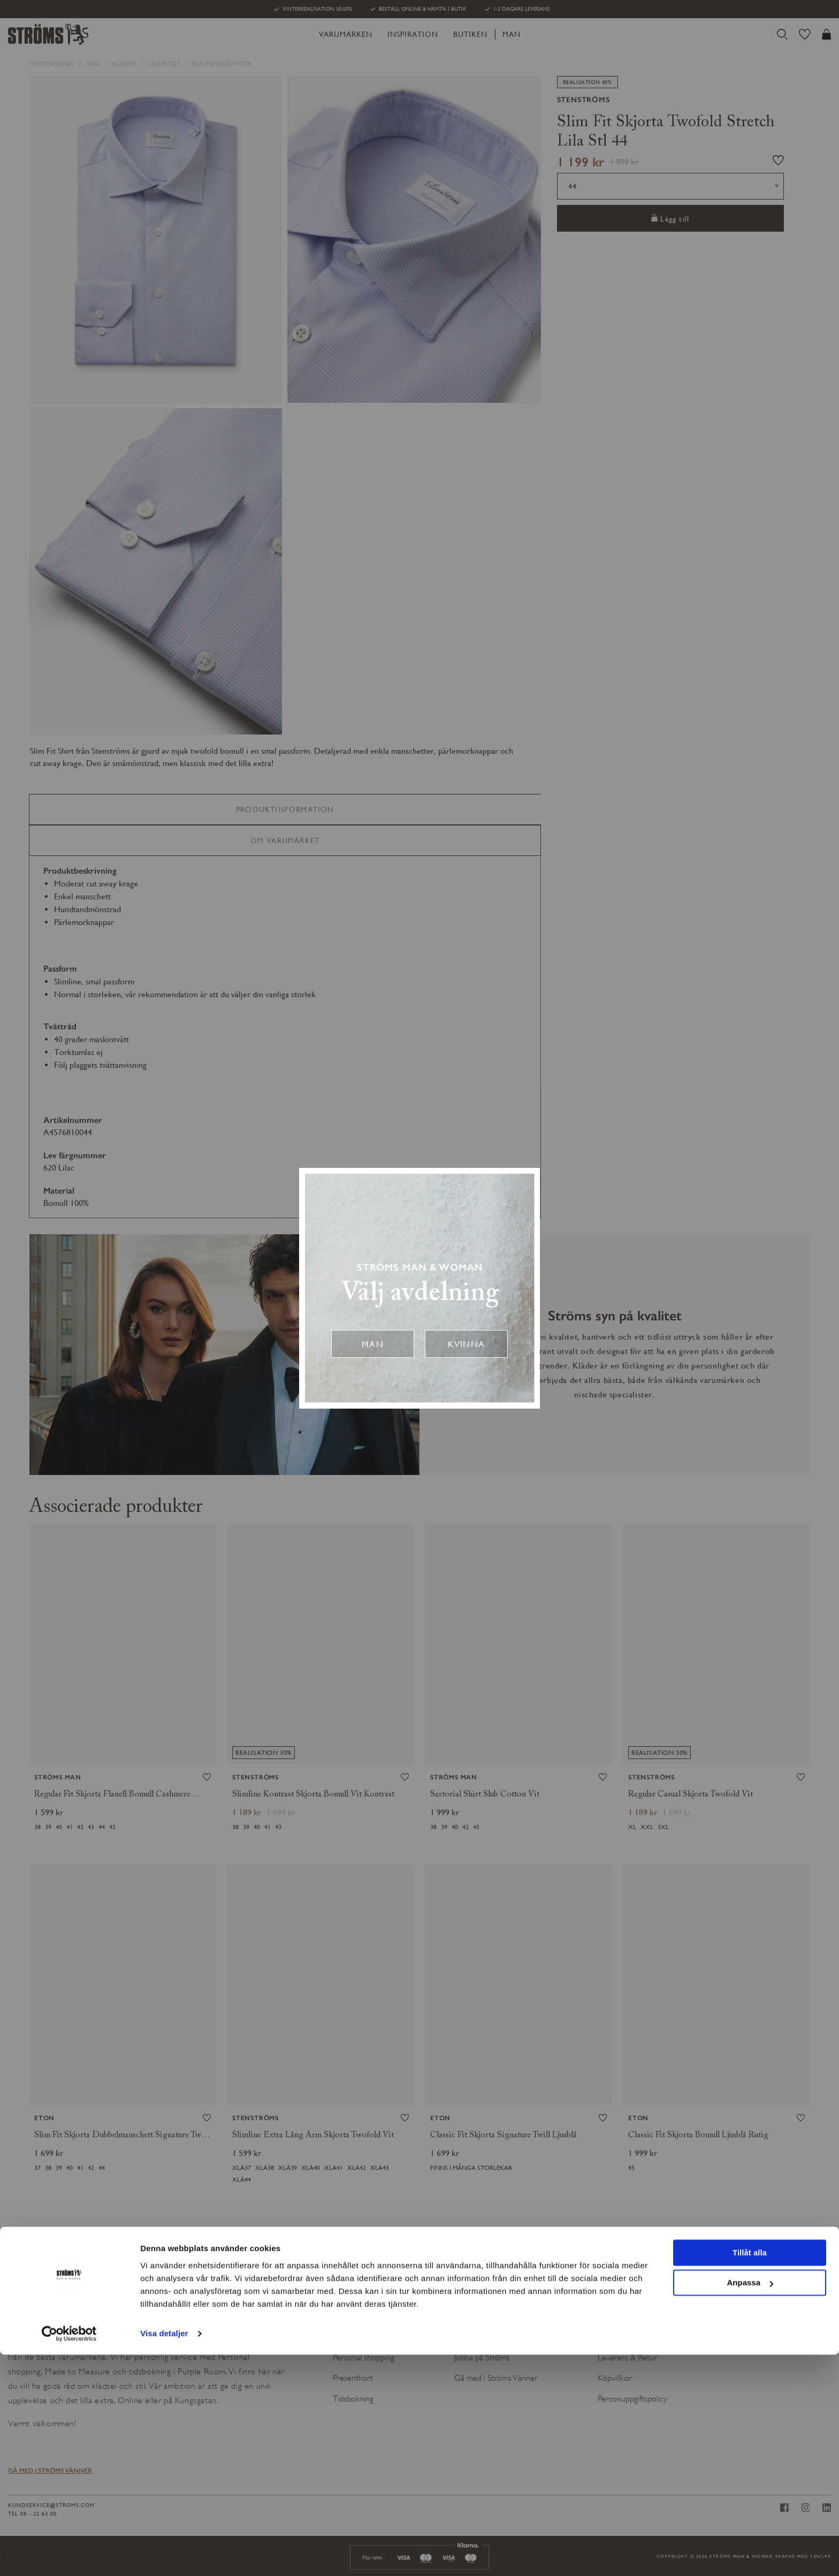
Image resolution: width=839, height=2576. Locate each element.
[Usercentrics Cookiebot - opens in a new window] (69, 2555)
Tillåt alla (750, 2474)
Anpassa (750, 2504)
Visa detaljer (164, 2554)
